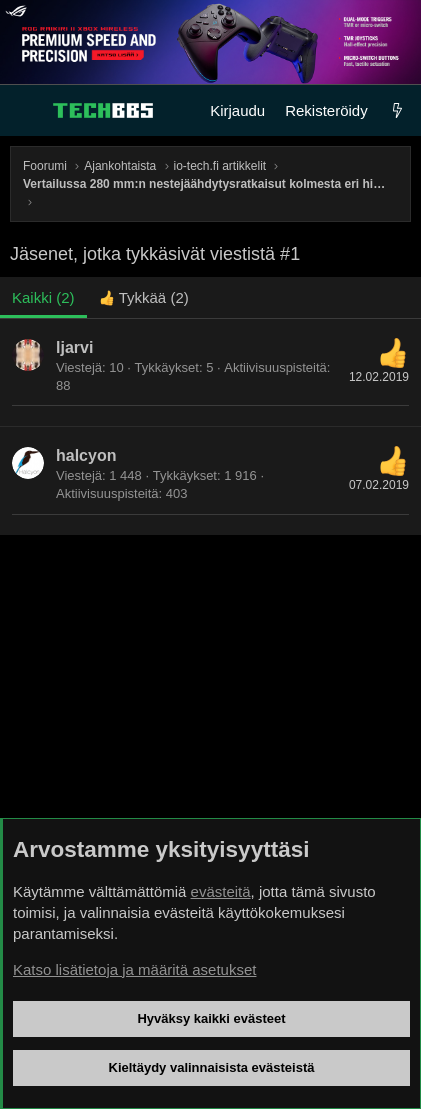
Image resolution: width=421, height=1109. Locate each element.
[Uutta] (397, 110)
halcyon (86, 455)
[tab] (144, 297)
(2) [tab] (43, 297)
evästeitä (221, 891)
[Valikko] (26, 111)
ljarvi (74, 347)
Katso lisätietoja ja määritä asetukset (134, 969)
